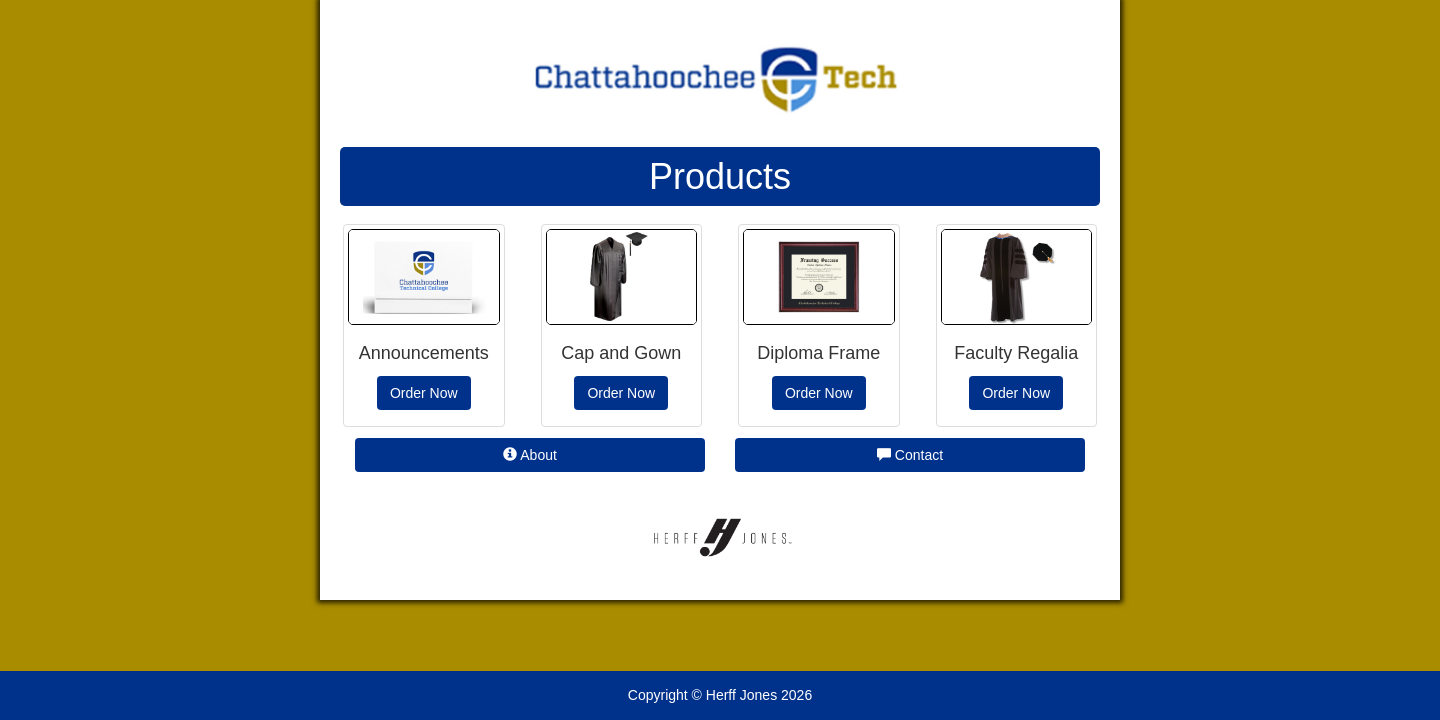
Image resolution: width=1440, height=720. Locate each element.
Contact (910, 455)
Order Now (424, 393)
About (530, 455)
